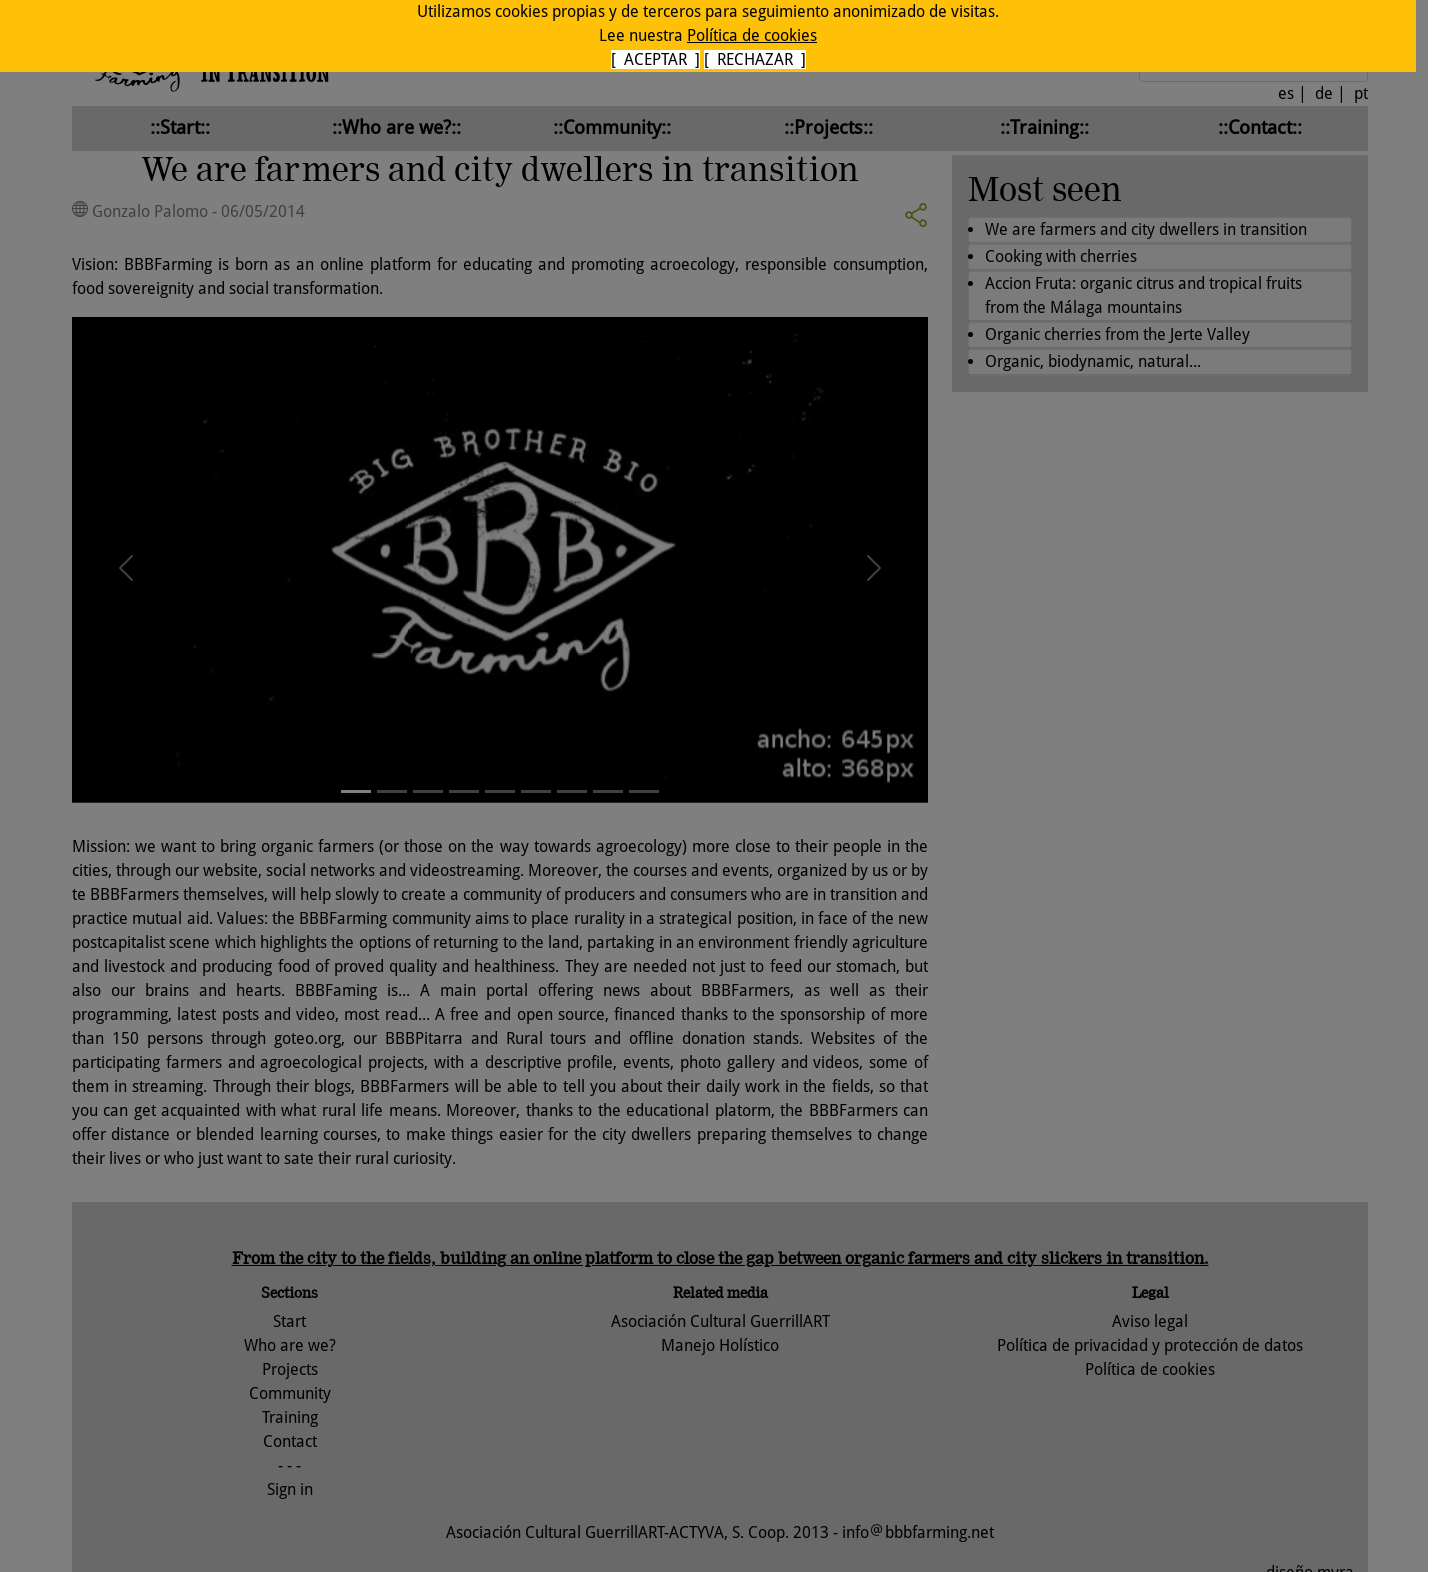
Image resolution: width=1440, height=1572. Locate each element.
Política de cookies (752, 35)
